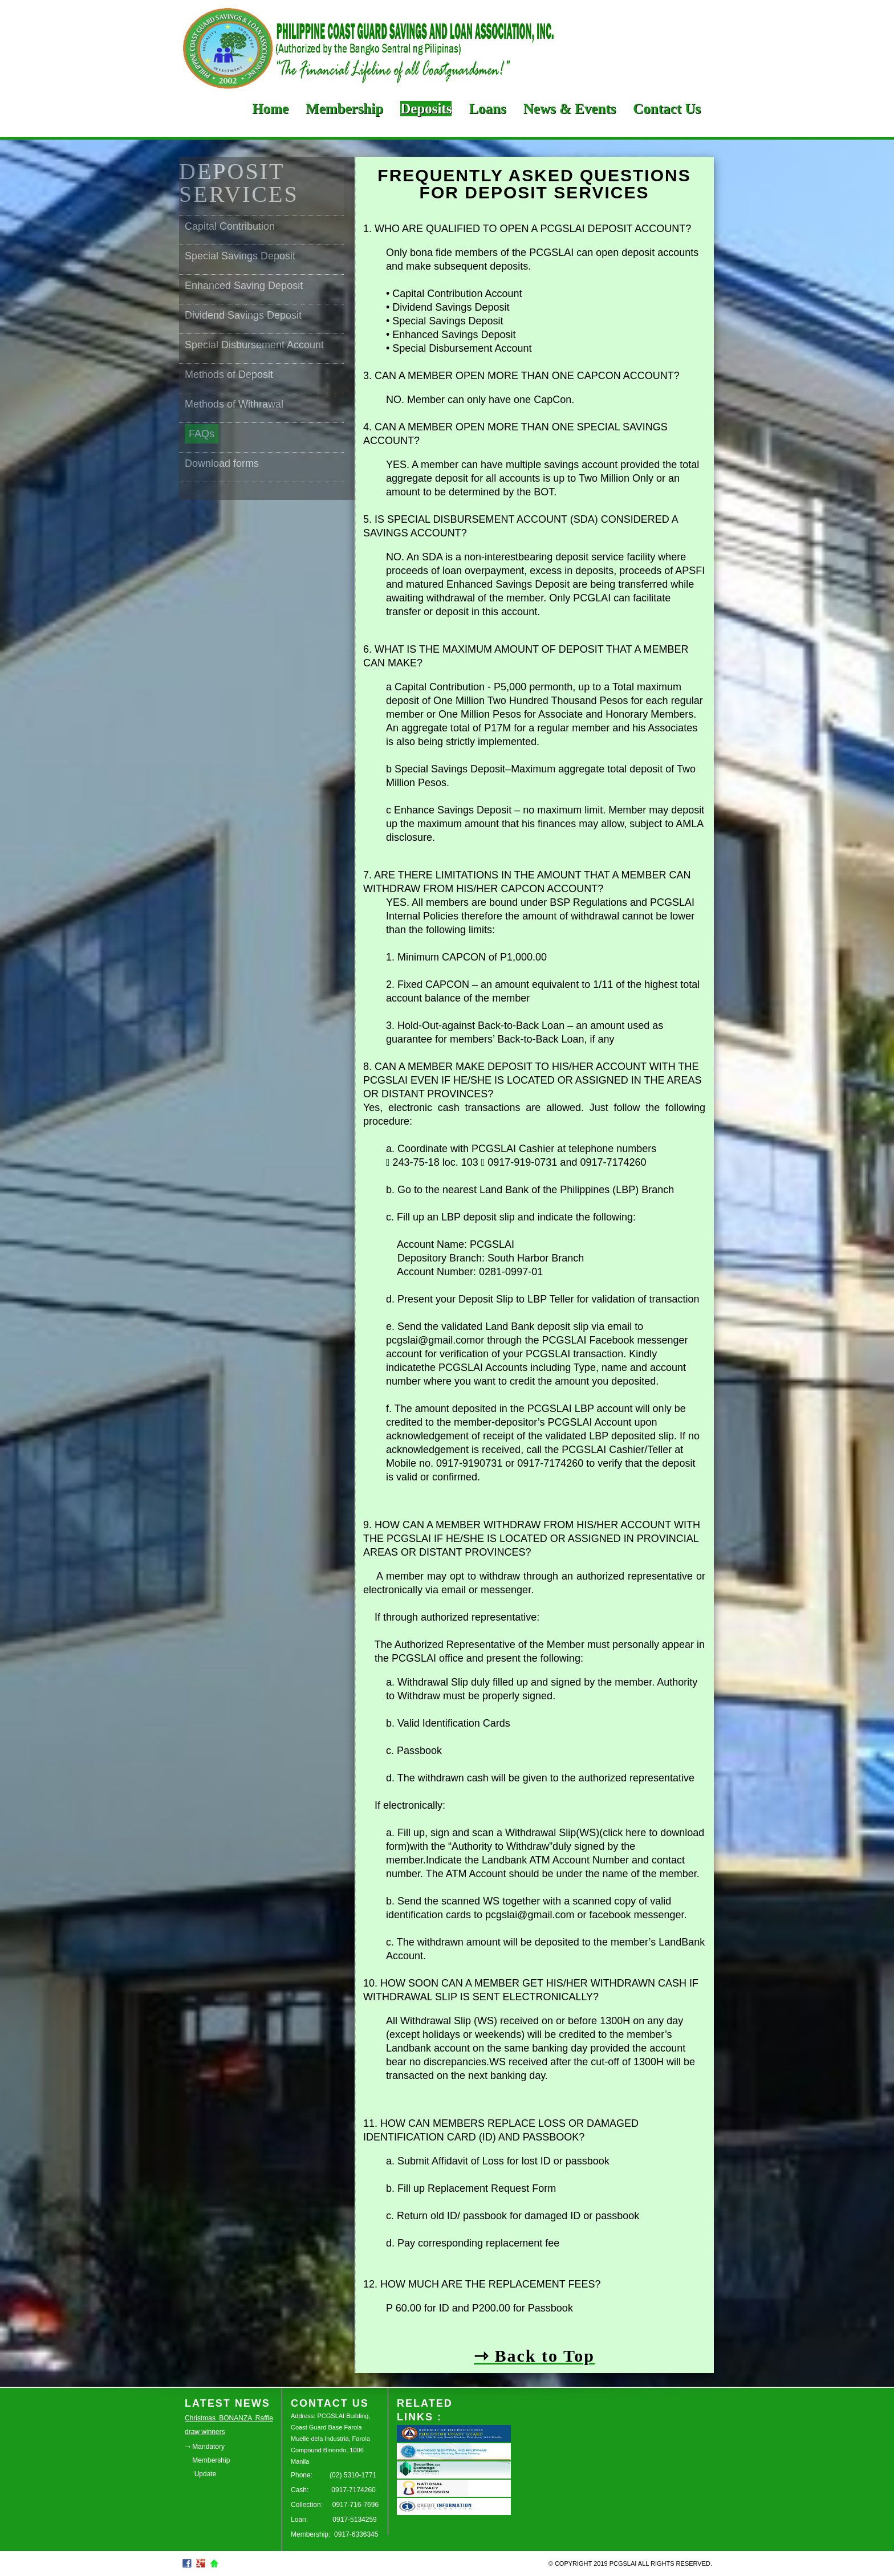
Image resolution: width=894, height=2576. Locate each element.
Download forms (222, 463)
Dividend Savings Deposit (243, 315)
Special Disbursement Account (254, 345)
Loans (487, 108)
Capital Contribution (230, 226)
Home (270, 108)
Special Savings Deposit (240, 256)
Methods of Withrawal (234, 404)
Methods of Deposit (229, 374)
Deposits (426, 108)
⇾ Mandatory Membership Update (207, 2460)
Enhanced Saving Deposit (244, 285)
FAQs (201, 433)
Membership (344, 108)
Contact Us (667, 108)
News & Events (569, 108)
